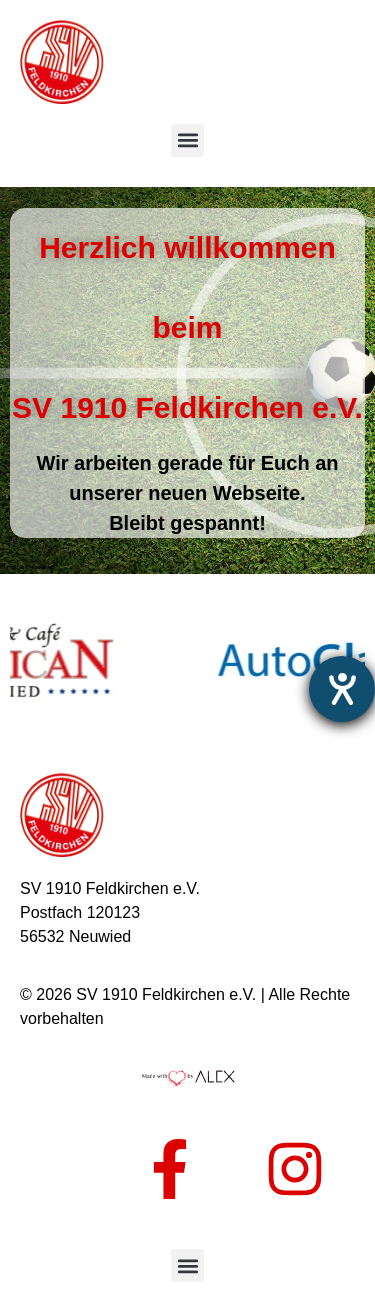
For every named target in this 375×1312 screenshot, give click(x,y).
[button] (187, 140)
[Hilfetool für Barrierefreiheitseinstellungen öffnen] (342, 689)
